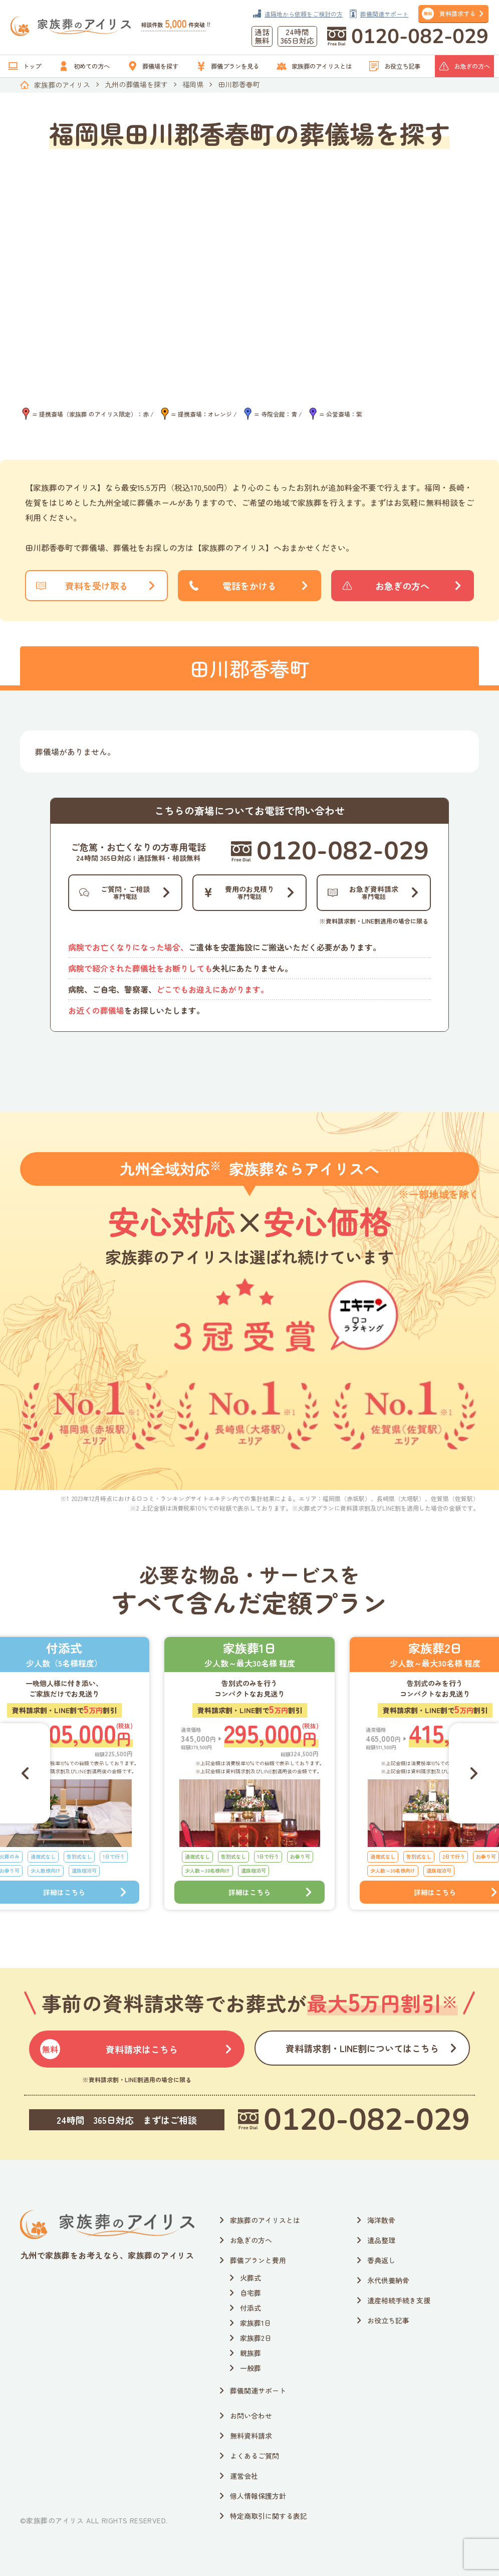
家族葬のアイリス (62, 85)
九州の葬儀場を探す (136, 84)
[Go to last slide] (25, 1773)
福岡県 (192, 84)
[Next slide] (474, 1773)
